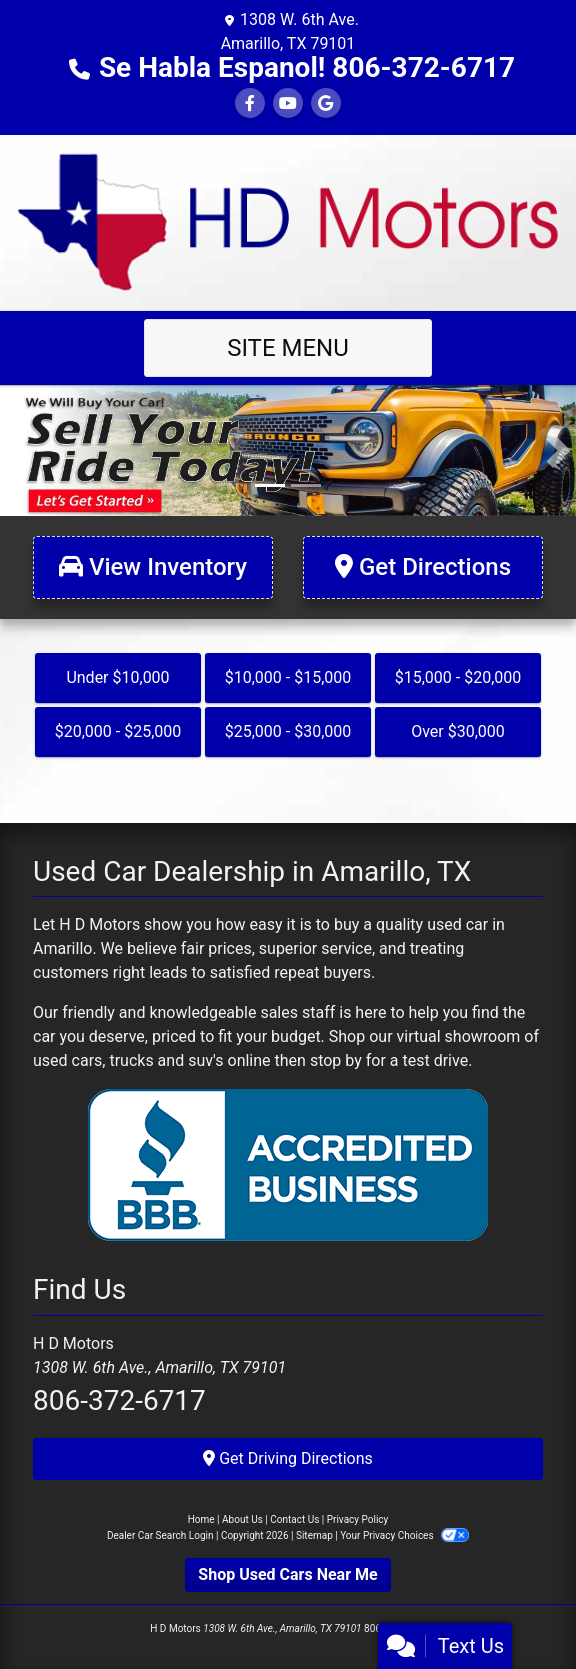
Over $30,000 (458, 731)
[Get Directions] (423, 567)
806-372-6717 (119, 1400)
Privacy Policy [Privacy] (358, 1519)
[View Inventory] (153, 567)
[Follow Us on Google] (326, 103)
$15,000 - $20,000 (458, 677)
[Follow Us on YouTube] (288, 103)
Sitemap (314, 1535)
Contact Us (294, 1519)
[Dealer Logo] (288, 221)
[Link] (288, 449)
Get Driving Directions (288, 1458)
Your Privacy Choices (404, 1535)
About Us (242, 1519)
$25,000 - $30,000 (288, 731)
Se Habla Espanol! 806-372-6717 (307, 67)
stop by (336, 1060)
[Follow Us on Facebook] (250, 103)
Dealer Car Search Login (160, 1535)
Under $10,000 (117, 677)
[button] (17, 450)
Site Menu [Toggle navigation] (288, 348)
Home (201, 1519)
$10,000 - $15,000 (288, 677)
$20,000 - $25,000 (118, 731)
